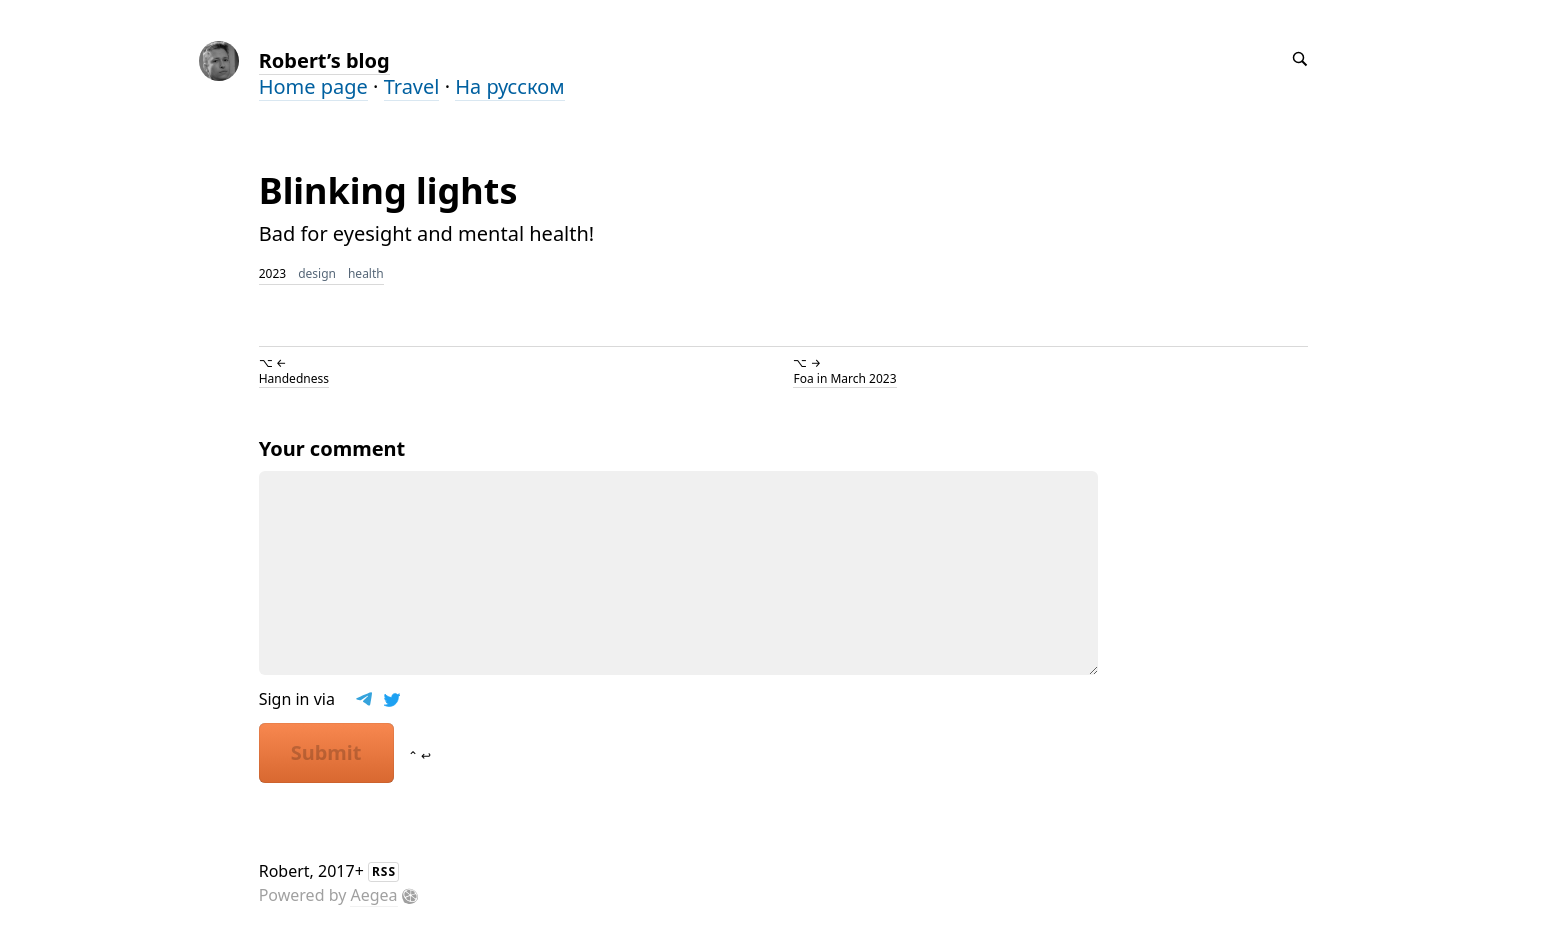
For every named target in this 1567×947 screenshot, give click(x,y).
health (366, 273)
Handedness (294, 378)
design (317, 273)
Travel (412, 86)
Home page (313, 86)
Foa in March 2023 (844, 378)
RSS (384, 871)
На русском (509, 86)
